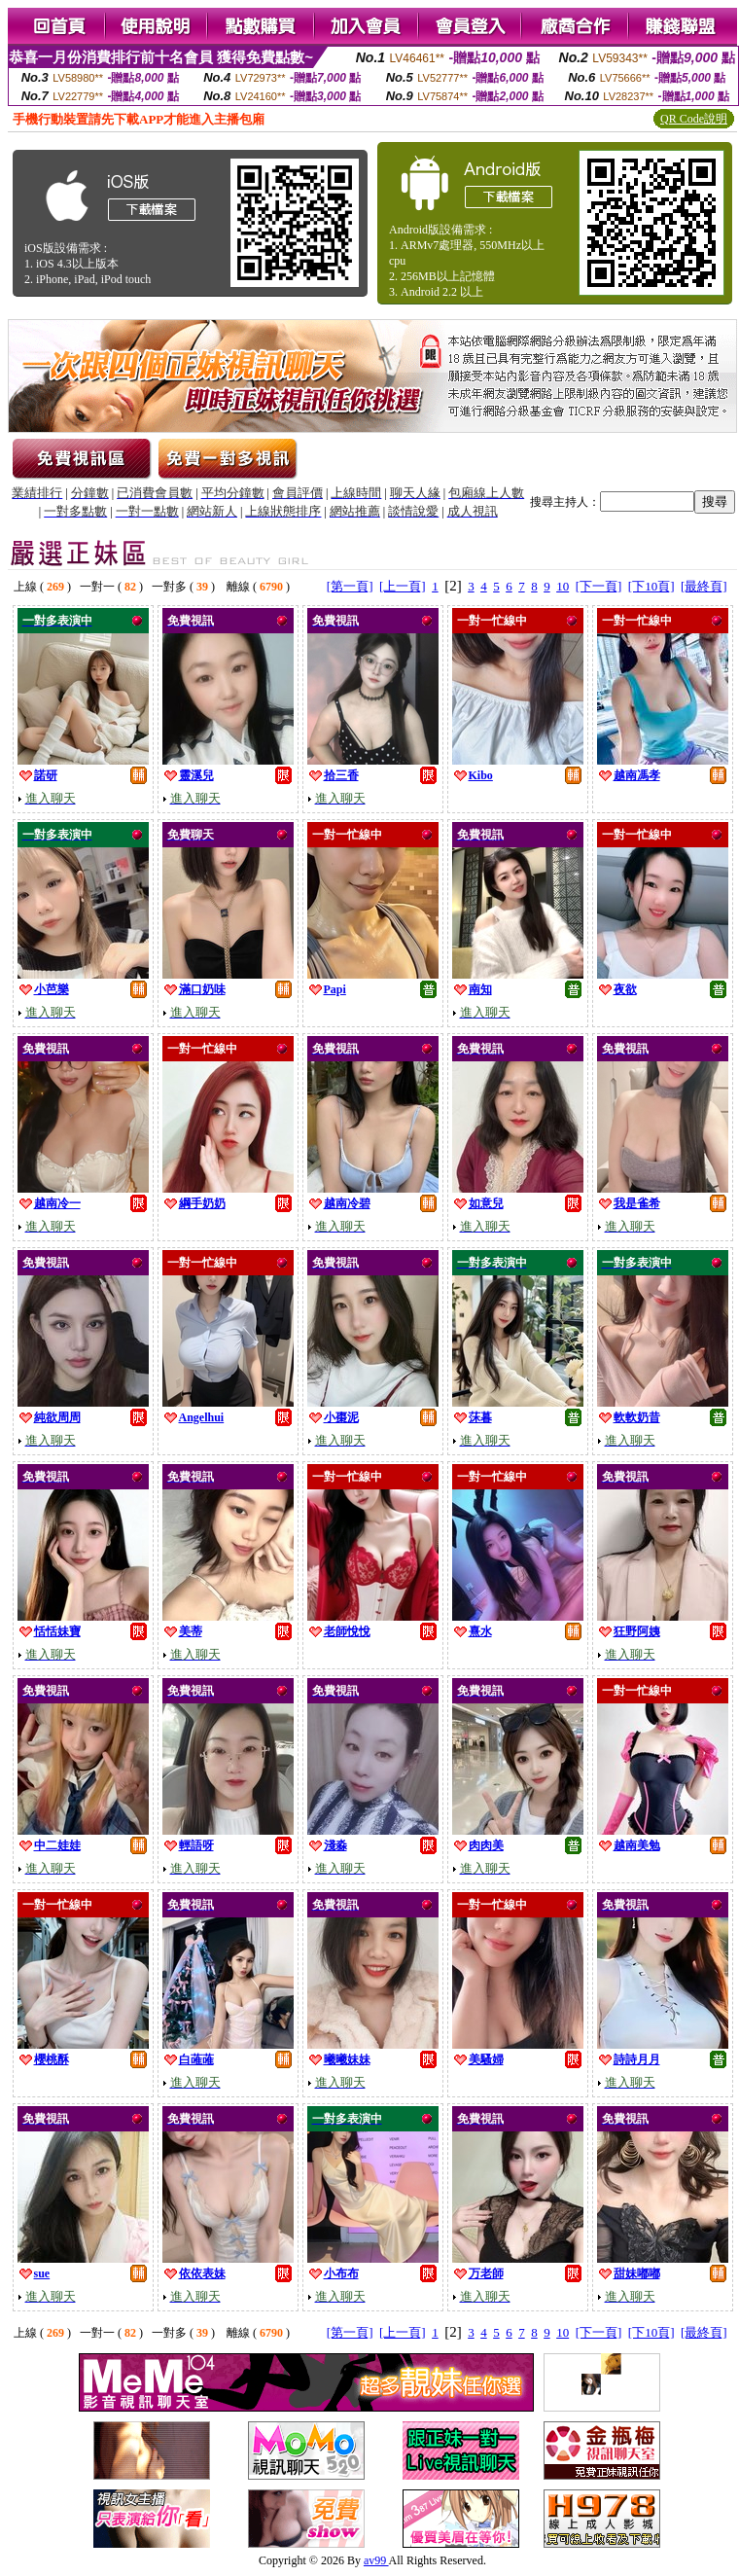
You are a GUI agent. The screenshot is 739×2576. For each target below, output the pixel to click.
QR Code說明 (693, 118)
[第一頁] (350, 586)
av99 (376, 2560)
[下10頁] (651, 586)
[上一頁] (402, 586)
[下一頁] (599, 586)
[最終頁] (704, 586)
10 (562, 586)
